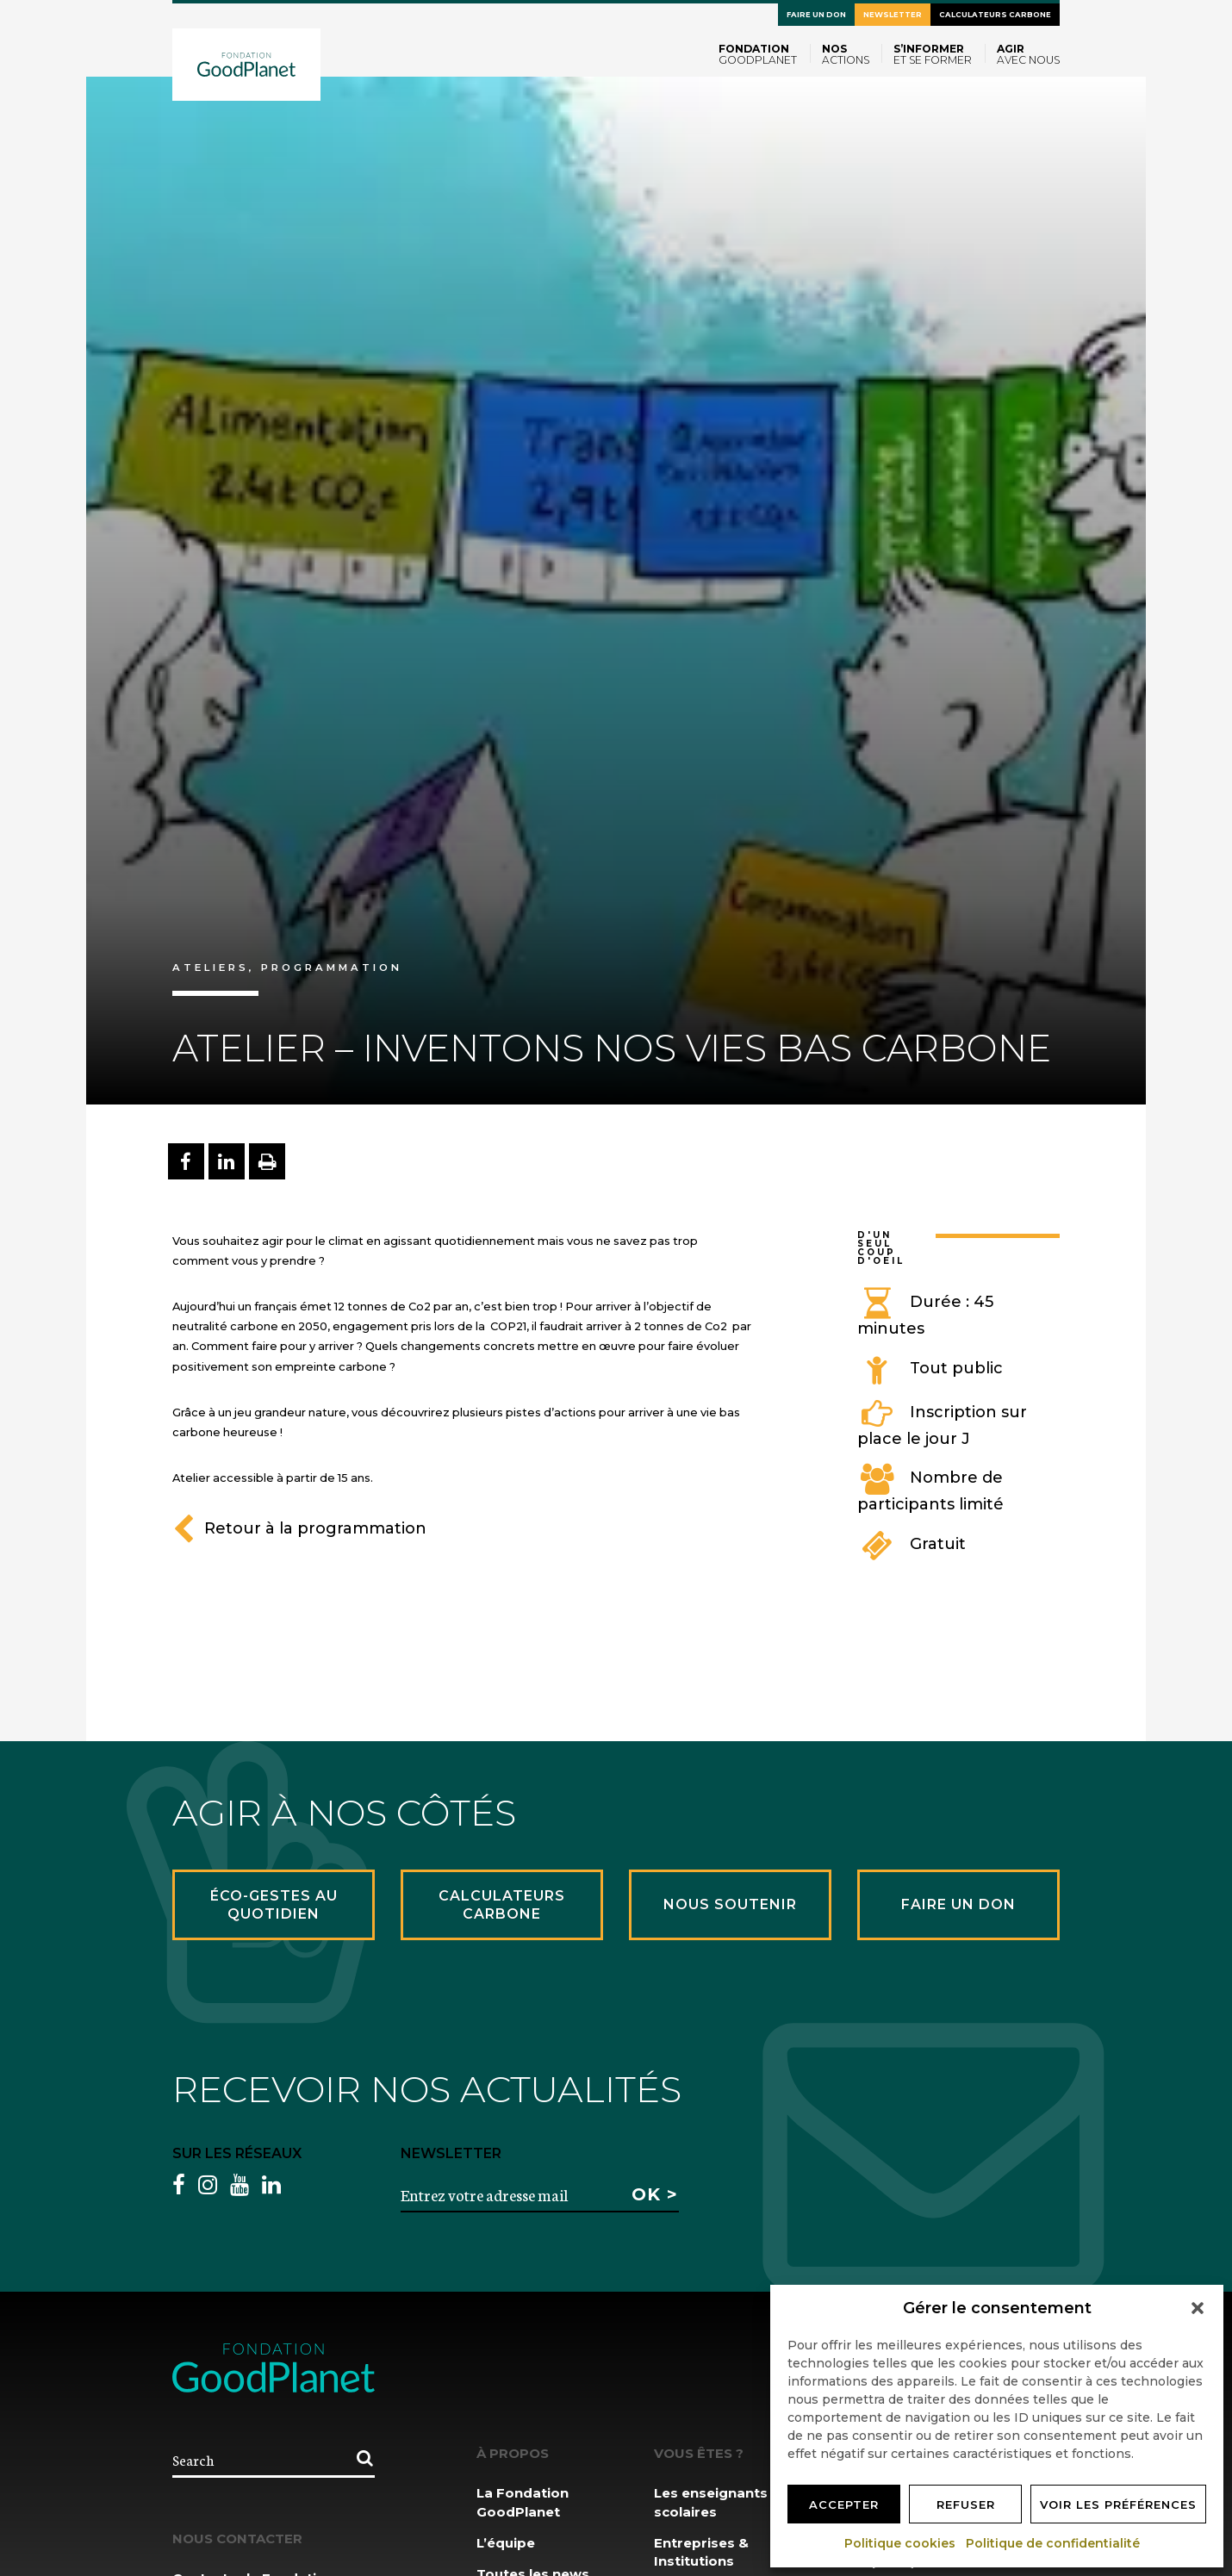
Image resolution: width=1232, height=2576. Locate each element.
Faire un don (816, 14)
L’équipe (505, 2543)
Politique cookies (900, 2543)
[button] (1197, 2308)
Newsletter (892, 14)
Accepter (844, 2504)
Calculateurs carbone (995, 14)
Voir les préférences (1118, 2504)
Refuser (965, 2504)
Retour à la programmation (299, 1528)
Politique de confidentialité (1054, 2543)
